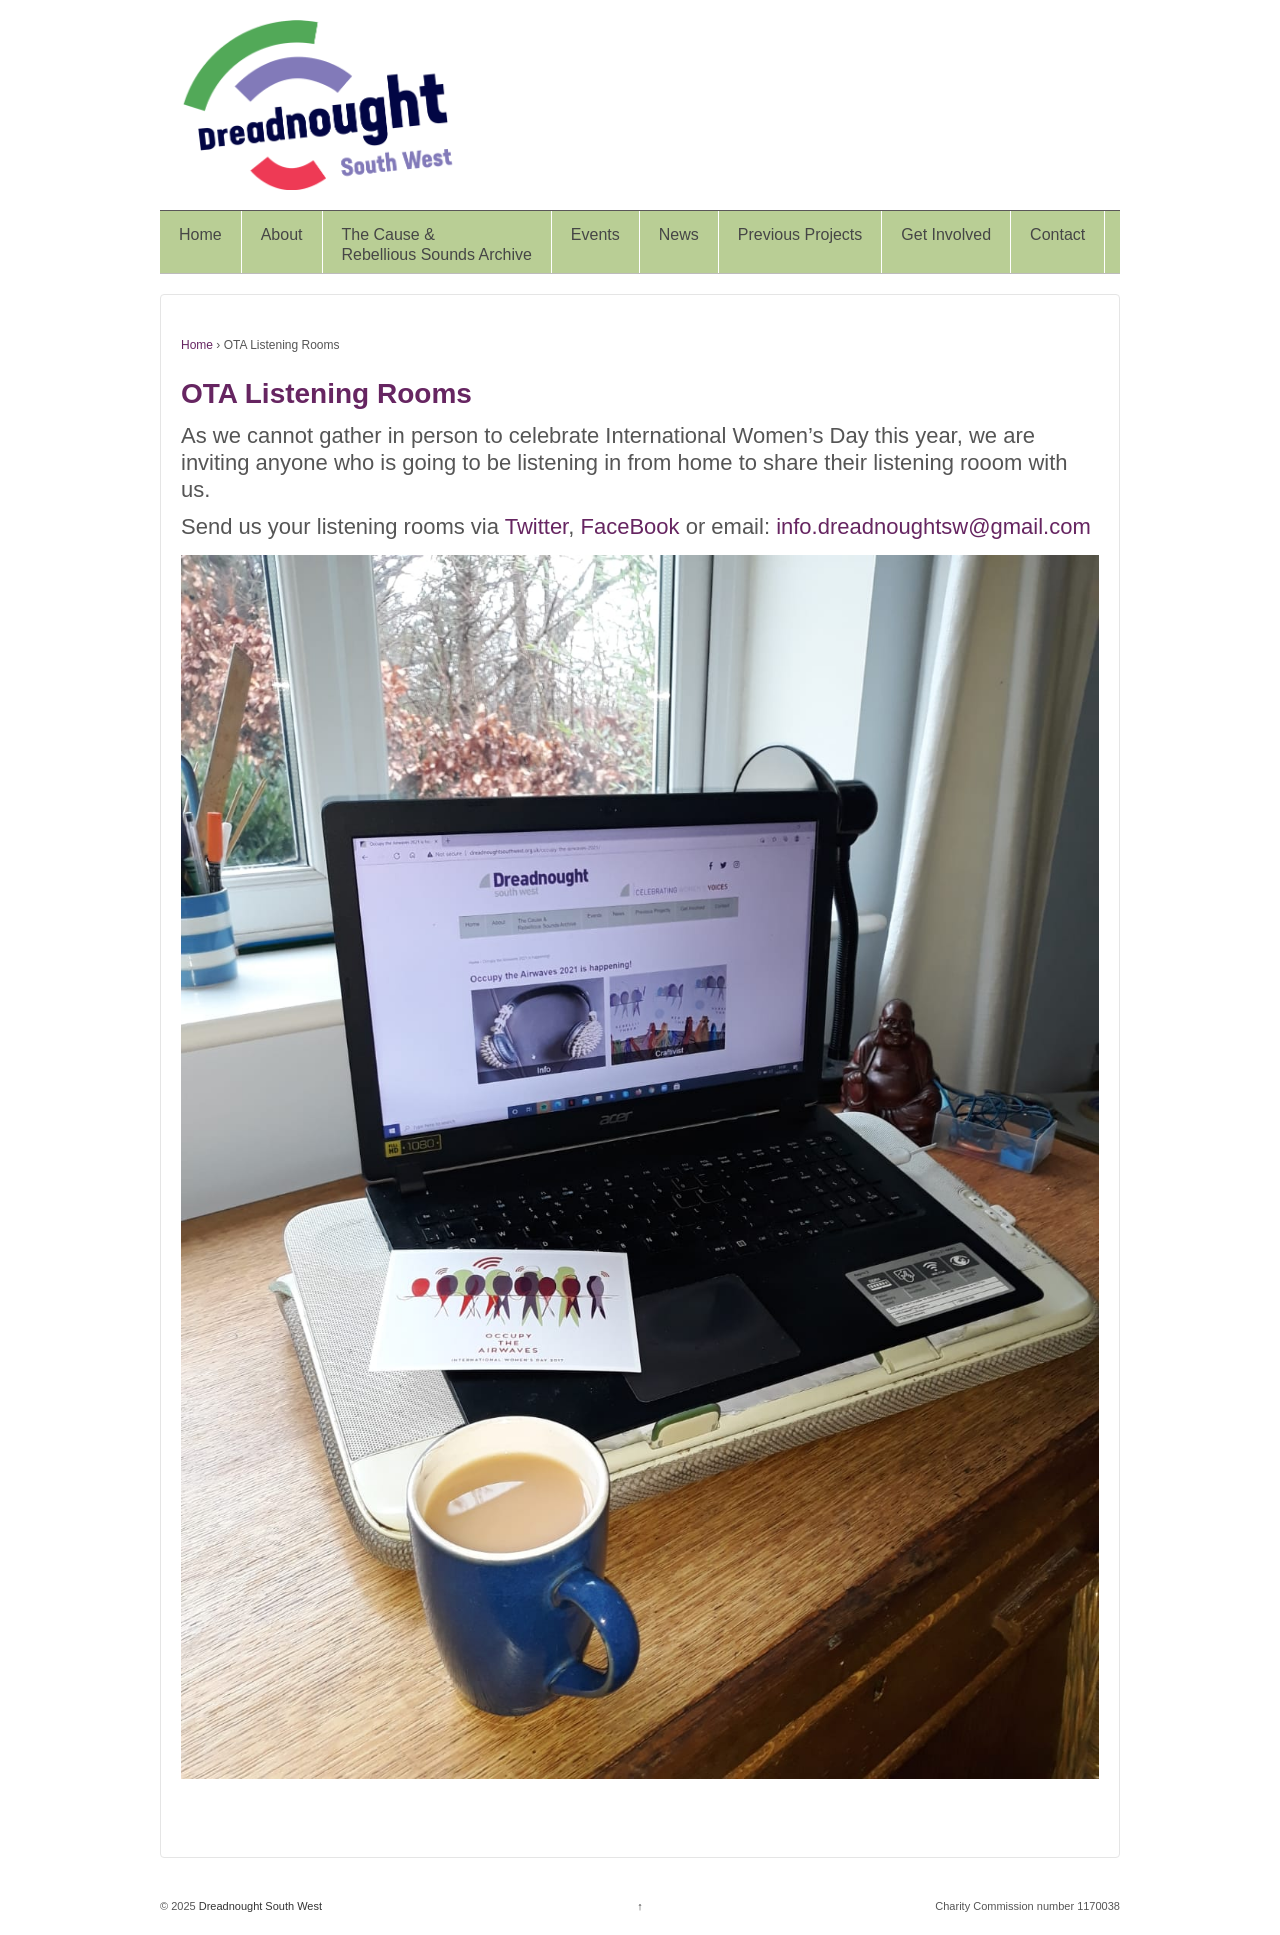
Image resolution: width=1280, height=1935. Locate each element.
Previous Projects (800, 234)
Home (200, 234)
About (282, 234)
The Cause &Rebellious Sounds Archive (437, 244)
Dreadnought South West (259, 1906)
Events (595, 234)
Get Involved (946, 234)
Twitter (537, 526)
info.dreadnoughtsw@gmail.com (933, 526)
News (679, 234)
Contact (1057, 234)
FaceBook (629, 526)
